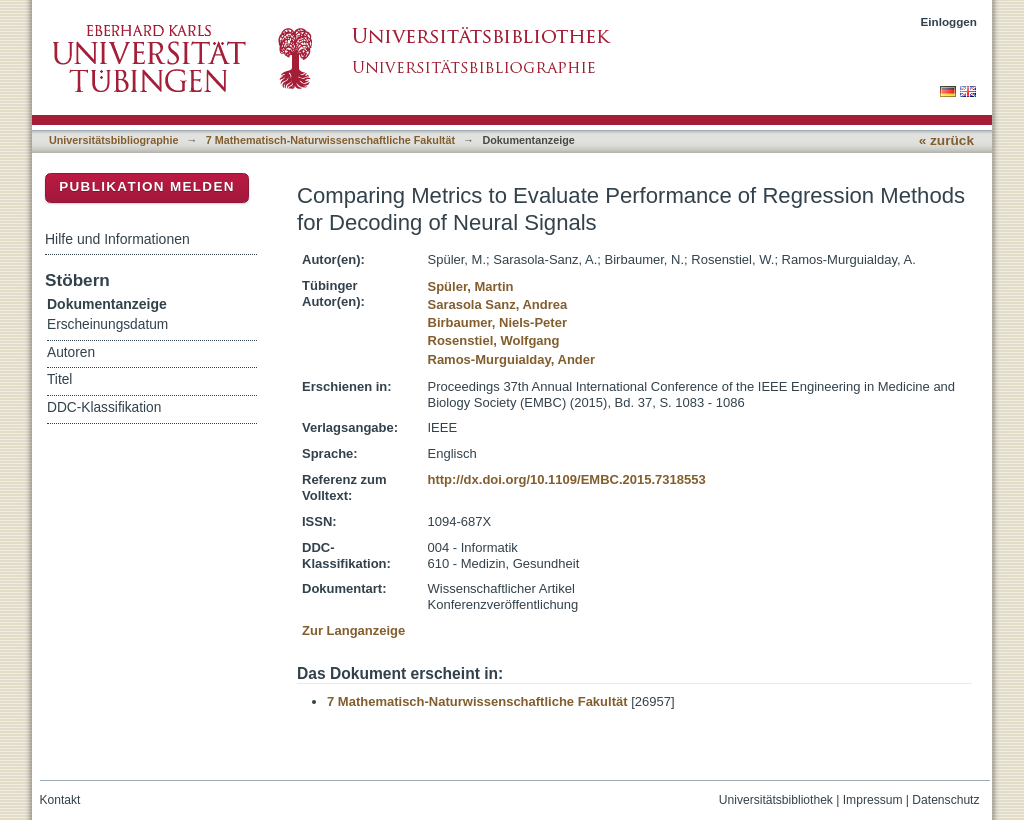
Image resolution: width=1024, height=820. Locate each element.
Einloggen (949, 21)
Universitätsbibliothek (776, 800)
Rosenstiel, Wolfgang (494, 340)
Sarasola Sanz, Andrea (498, 304)
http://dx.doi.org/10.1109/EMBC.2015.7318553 (567, 479)
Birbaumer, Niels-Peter (497, 322)
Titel (59, 379)
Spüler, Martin (471, 286)
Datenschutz (945, 800)
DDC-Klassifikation (104, 407)
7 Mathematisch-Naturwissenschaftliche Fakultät (330, 140)
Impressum (873, 800)
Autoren (71, 352)
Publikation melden (147, 186)
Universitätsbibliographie (113, 140)
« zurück (946, 140)
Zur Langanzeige (353, 630)
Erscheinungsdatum (107, 324)
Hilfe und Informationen (117, 239)
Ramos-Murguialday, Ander (512, 359)
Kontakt (60, 800)
